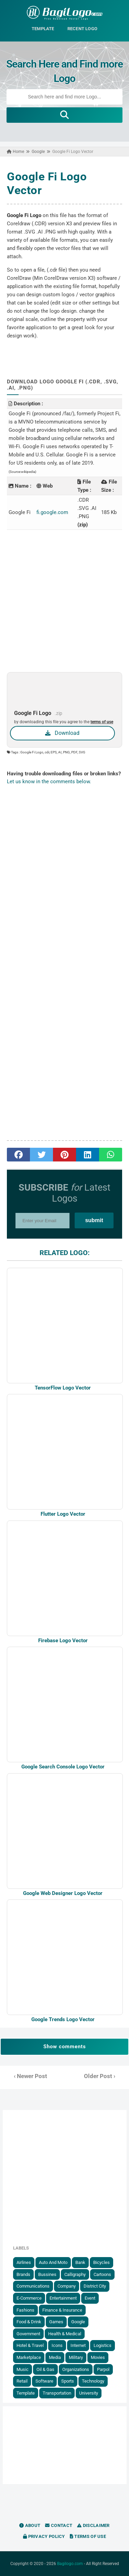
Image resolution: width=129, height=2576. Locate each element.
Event (90, 2298)
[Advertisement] (64, 601)
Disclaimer (93, 2525)
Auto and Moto (53, 2262)
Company (66, 2286)
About (29, 2525)
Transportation (57, 2393)
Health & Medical (64, 2333)
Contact (58, 2525)
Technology (93, 2381)
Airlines (24, 2262)
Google (78, 2321)
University (88, 2393)
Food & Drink (29, 2321)
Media (55, 2357)
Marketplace (29, 2357)
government (28, 2333)
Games (56, 2321)
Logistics (102, 2345)
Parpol (103, 2369)
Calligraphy (75, 2274)
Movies (98, 2357)
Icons (57, 2345)
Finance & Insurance (62, 2310)
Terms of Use (88, 2536)
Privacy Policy (44, 2536)
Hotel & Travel (30, 2345)
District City (95, 2286)
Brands (23, 2274)
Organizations (75, 2369)
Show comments (64, 2046)
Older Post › (99, 2076)
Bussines (47, 2274)
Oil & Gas (45, 2369)
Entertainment (63, 2298)
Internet (78, 2345)
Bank (80, 2262)
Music (23, 2369)
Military (76, 2357)
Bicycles (101, 2262)
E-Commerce (29, 2298)
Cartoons (102, 2274)
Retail (22, 2381)
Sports (67, 2381)
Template (26, 2393)
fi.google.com (52, 512)
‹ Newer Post (30, 2076)
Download (62, 733)
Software (44, 2381)
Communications (33, 2286)
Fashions (25, 2310)
